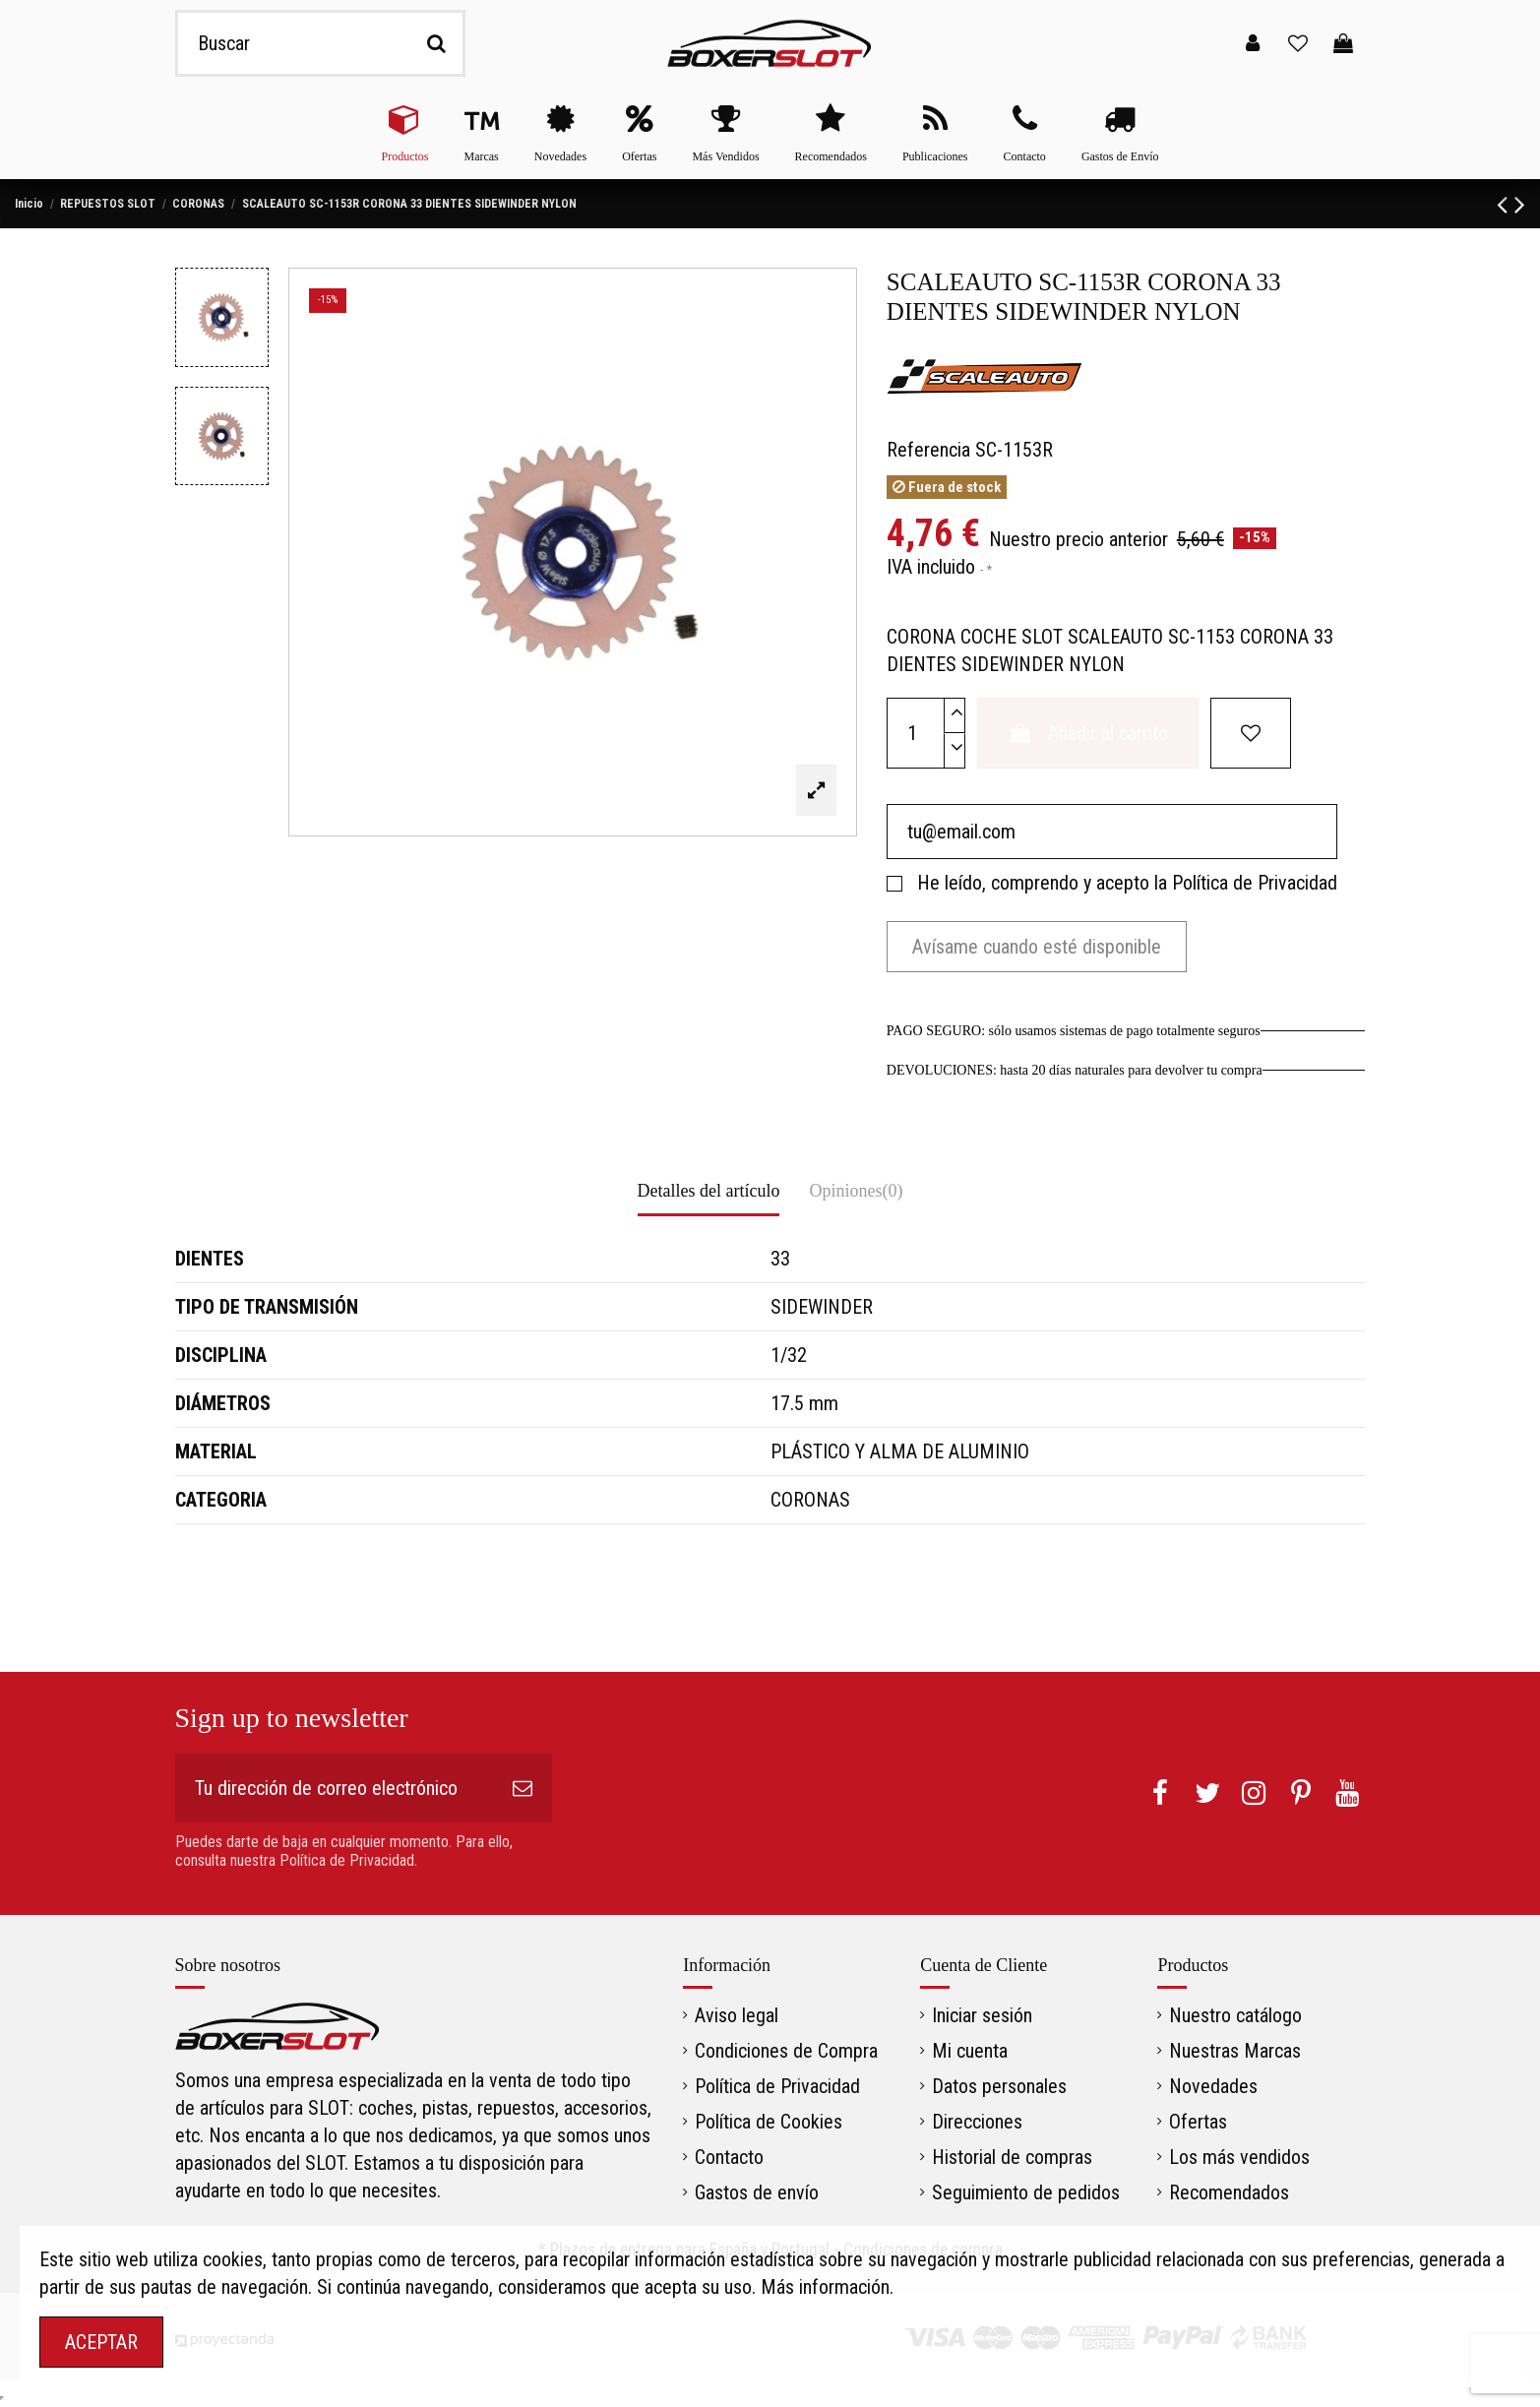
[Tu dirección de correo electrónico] (334, 1788)
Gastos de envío (757, 2192)
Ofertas (1198, 2121)
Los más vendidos (1239, 2157)
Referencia (928, 450)
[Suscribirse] (522, 1788)
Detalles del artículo (709, 1191)
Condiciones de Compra (786, 2051)
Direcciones (977, 2121)
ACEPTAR (101, 2342)
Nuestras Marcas (1235, 2051)
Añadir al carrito (1088, 733)
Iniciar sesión (982, 2015)
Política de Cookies (768, 2121)
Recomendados (1229, 2192)
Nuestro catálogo (1235, 2015)
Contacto (729, 2157)
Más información (825, 2287)
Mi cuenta (970, 2051)
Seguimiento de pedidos (1026, 2192)
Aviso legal (736, 2015)
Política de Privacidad (1254, 883)
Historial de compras (1012, 2157)
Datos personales (999, 2086)
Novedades (1213, 2086)
